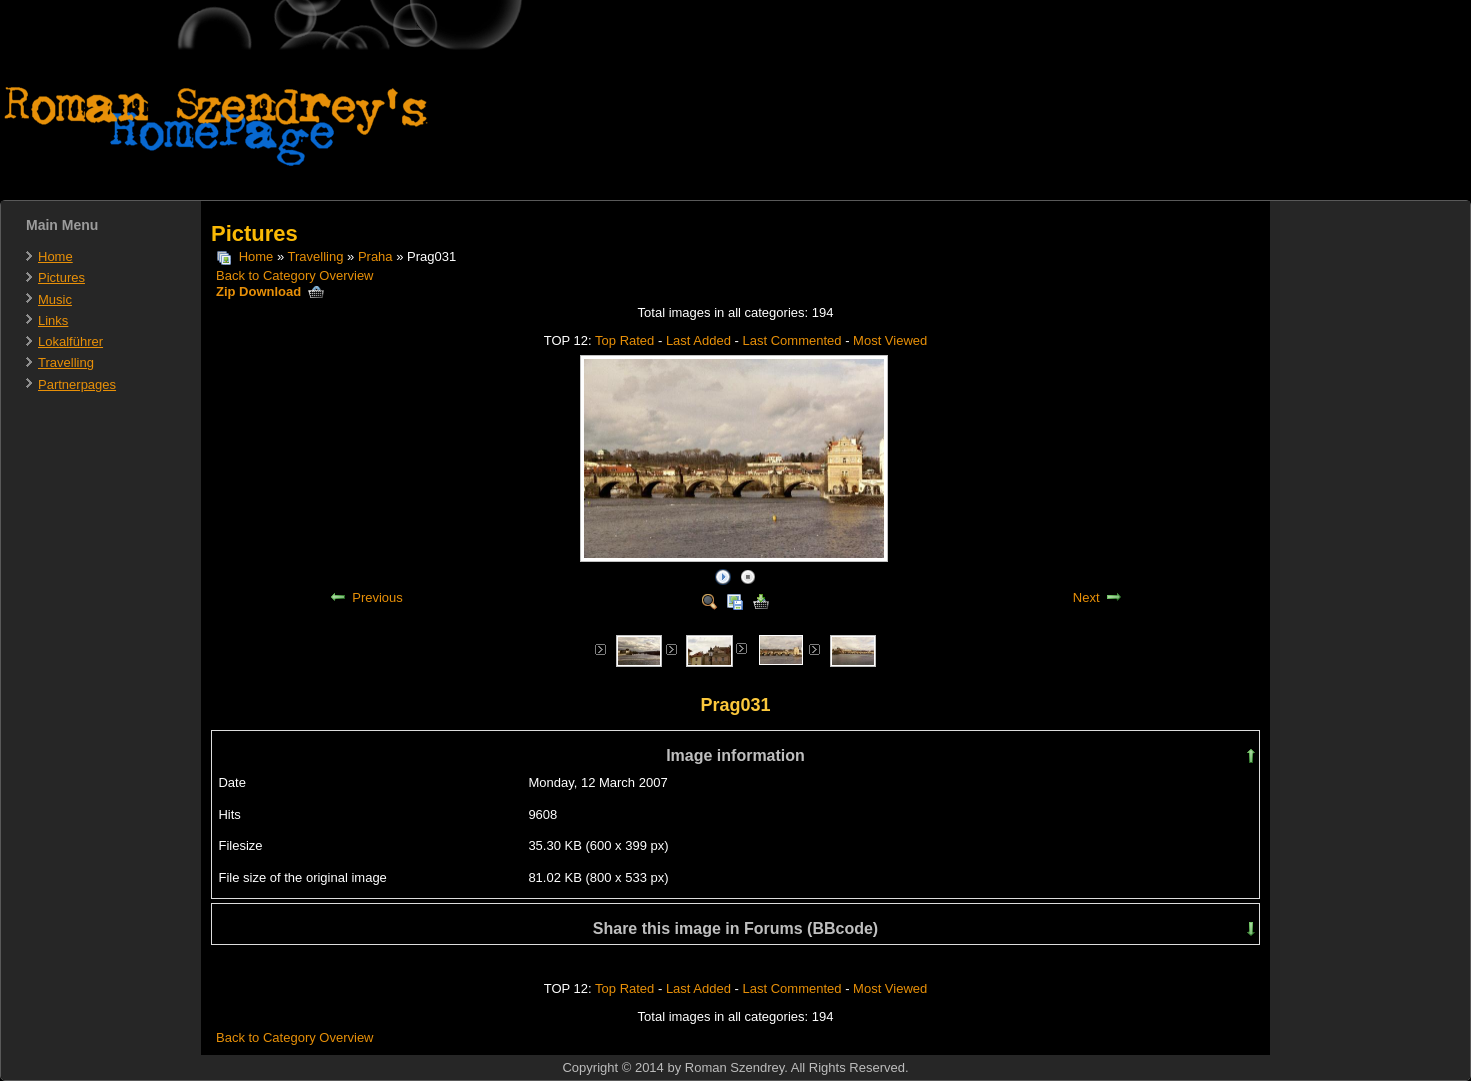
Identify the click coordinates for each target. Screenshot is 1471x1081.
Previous (377, 597)
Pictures (61, 277)
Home (55, 256)
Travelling (66, 362)
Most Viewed (890, 340)
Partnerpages (77, 384)
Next (1086, 597)
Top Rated (624, 340)
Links (53, 320)
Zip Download (270, 291)
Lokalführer (70, 341)
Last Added (698, 340)
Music (55, 299)
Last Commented (792, 340)
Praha (375, 256)
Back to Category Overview (295, 275)
